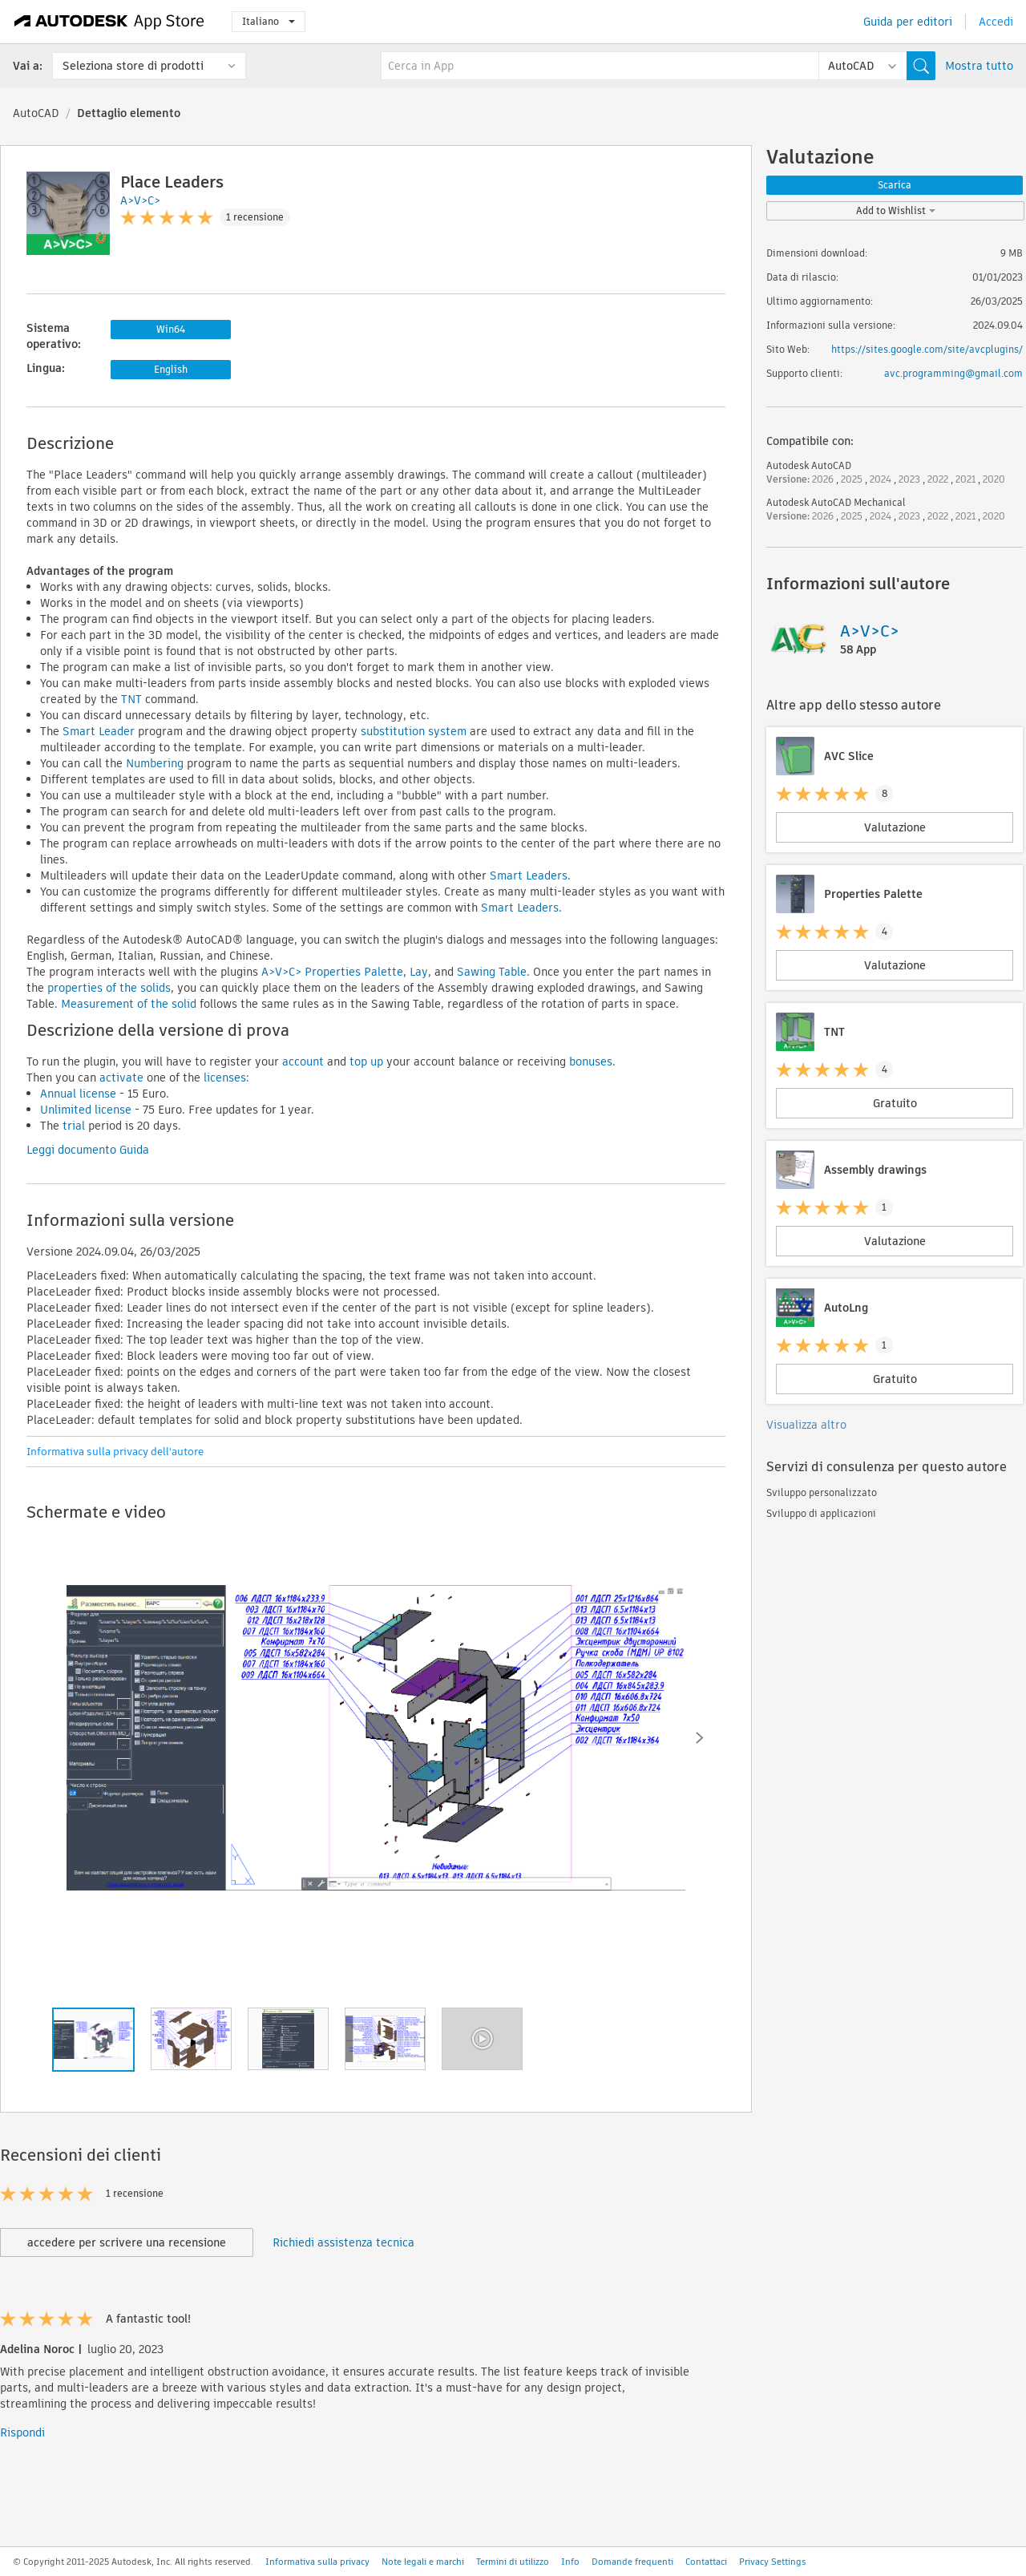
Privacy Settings (772, 2561)
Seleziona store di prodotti (133, 66)
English (171, 369)
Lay (419, 972)
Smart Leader (99, 731)
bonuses (589, 1061)
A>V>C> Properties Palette (332, 972)
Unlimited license (85, 1110)
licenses (225, 1078)
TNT (133, 699)
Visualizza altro (806, 1425)
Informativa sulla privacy (317, 2561)
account (303, 1061)
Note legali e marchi (423, 2561)
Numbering (155, 763)
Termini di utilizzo (512, 2561)
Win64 (170, 329)
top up (366, 1061)
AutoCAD (36, 113)
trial (74, 1126)
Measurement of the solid (128, 1004)
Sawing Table (492, 972)
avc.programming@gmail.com (953, 373)
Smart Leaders (529, 875)
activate (121, 1078)
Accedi (996, 22)
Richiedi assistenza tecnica (343, 2242)
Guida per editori (907, 22)
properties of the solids (109, 988)
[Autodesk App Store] (109, 22)
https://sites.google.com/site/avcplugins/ (927, 349)
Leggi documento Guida (87, 1150)
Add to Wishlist (895, 210)
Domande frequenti (632, 2561)
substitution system (414, 731)
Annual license (78, 1094)
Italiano (268, 21)
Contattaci (706, 2561)
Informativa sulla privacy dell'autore (115, 1451)
